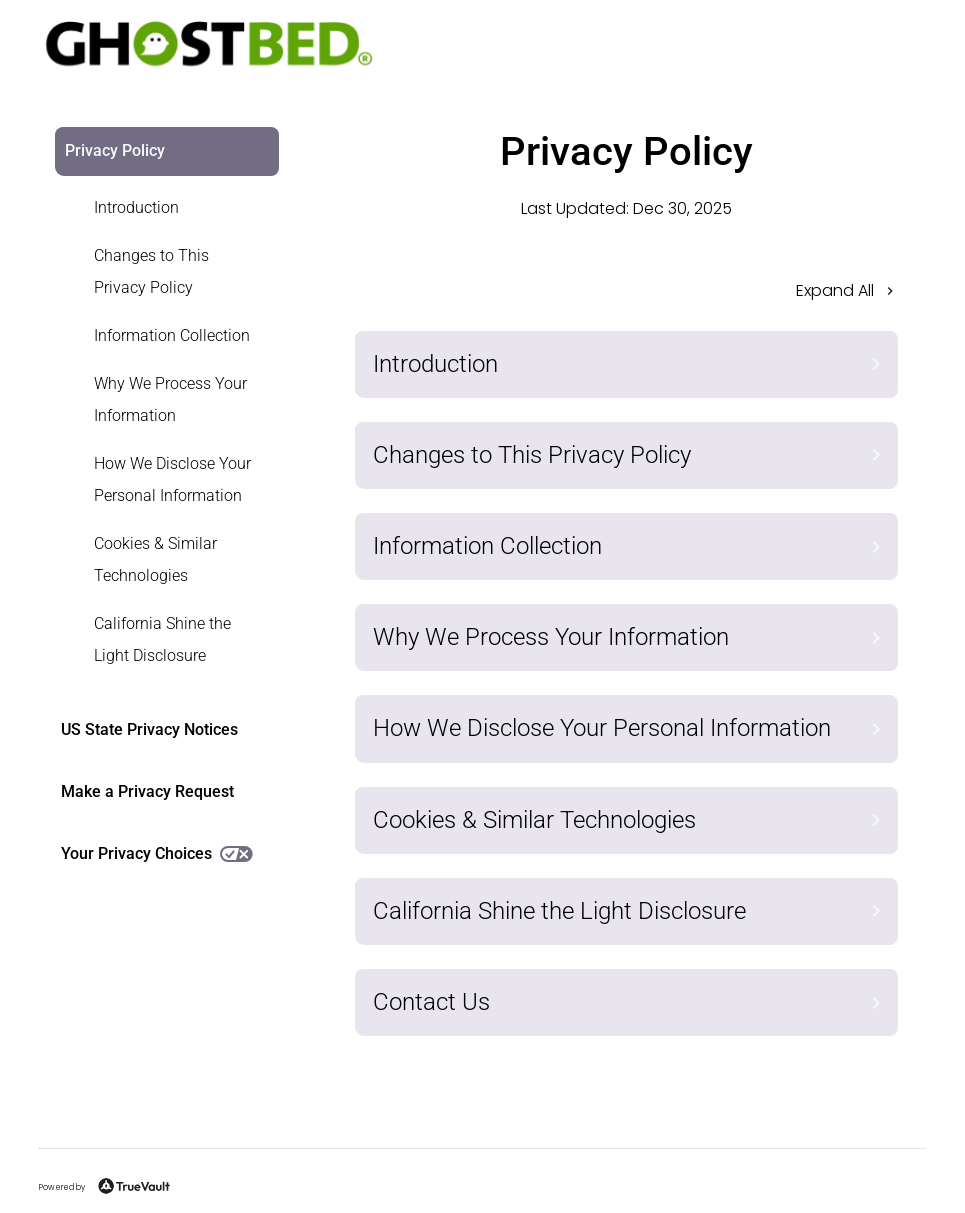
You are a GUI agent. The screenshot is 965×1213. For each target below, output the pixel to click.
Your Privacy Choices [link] (157, 853)
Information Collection (172, 335)
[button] (627, 297)
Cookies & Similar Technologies (155, 559)
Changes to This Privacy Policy (151, 271)
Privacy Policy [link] (115, 150)
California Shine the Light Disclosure (162, 639)
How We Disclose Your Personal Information (172, 479)
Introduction (136, 207)
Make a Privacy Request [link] (147, 791)
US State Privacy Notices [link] (149, 729)
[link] (155, 208)
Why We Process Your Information (170, 399)
